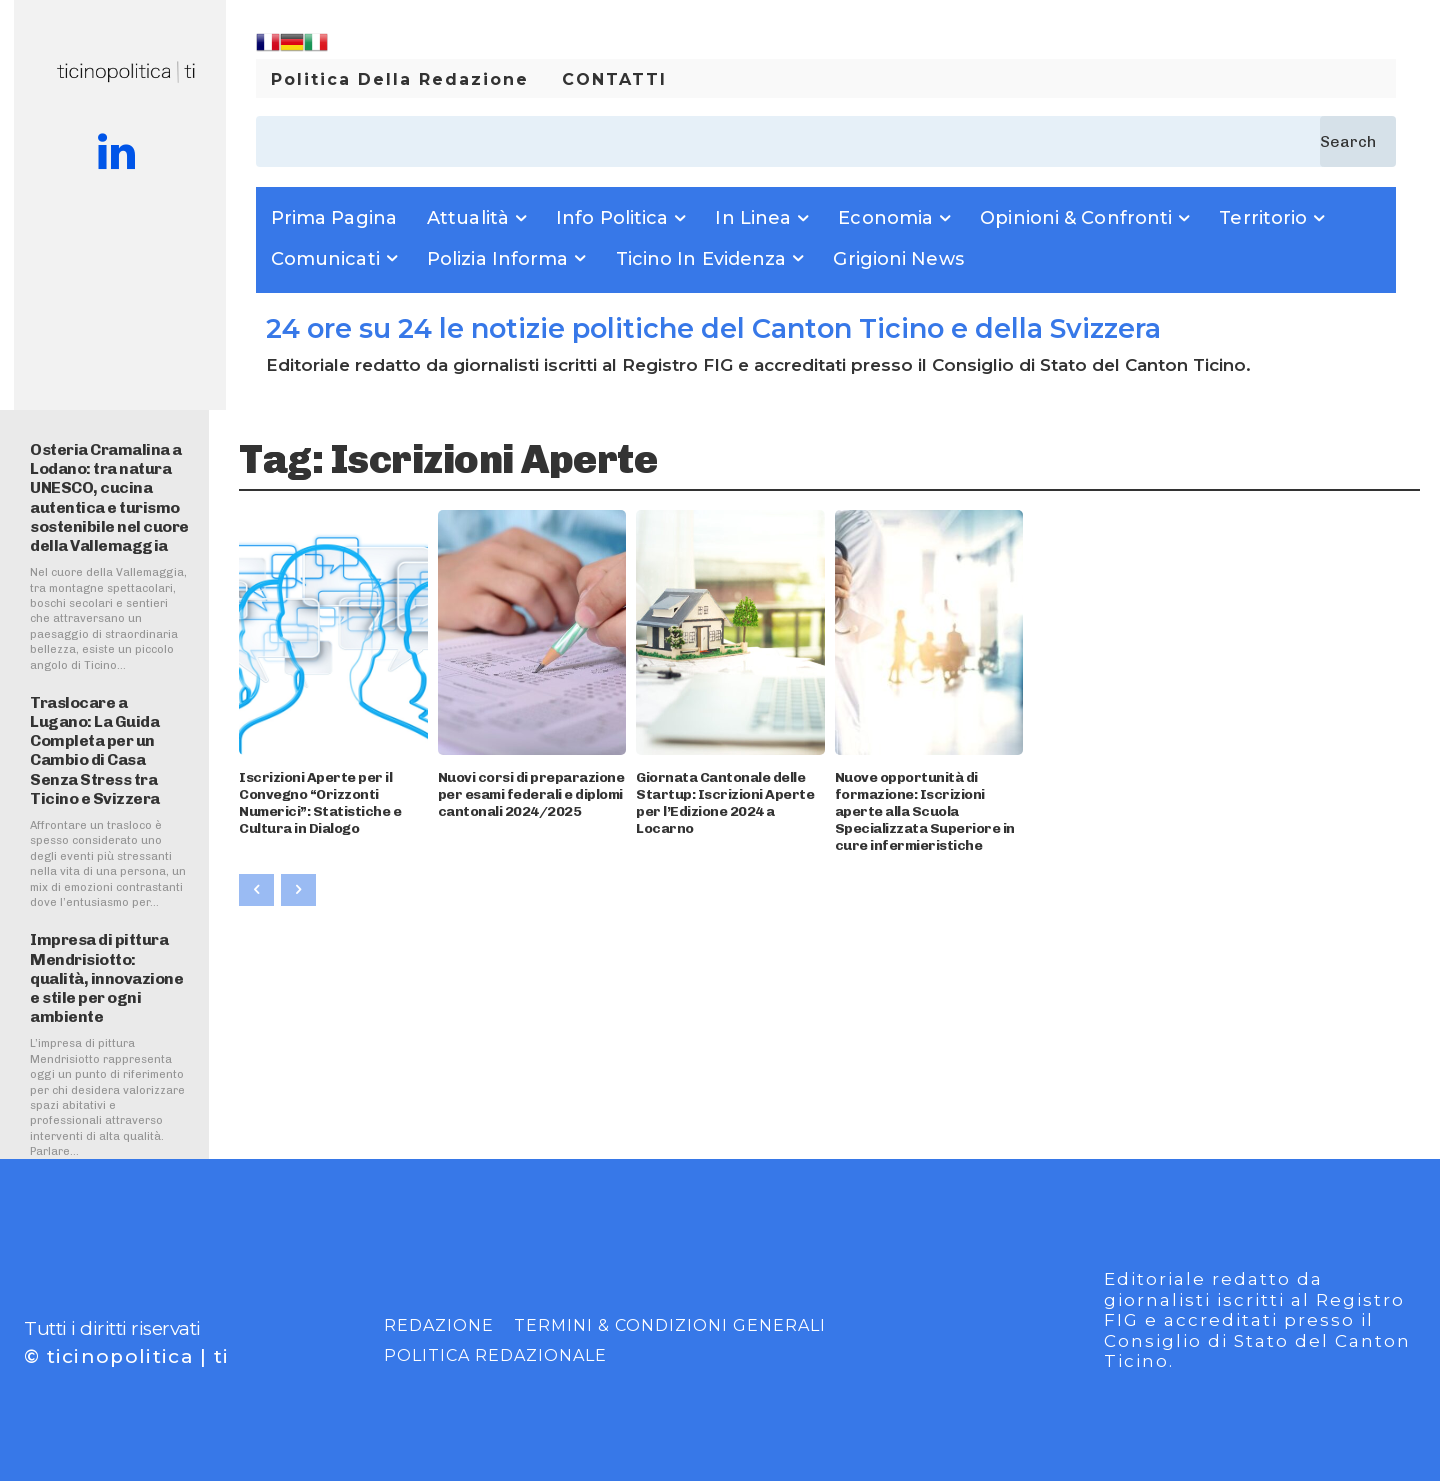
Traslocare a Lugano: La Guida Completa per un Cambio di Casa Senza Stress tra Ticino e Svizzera (95, 750)
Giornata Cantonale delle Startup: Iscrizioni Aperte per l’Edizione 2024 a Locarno (725, 802)
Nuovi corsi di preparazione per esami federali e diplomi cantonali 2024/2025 (531, 794)
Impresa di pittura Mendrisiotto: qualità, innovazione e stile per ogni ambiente (106, 978)
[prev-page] (256, 890)
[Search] (1358, 141)
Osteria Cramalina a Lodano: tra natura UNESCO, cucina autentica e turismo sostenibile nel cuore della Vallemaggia (109, 497)
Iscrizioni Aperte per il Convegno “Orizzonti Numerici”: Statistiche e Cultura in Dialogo (320, 802)
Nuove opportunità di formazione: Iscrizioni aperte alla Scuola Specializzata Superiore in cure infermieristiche (925, 811)
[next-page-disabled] (298, 890)
